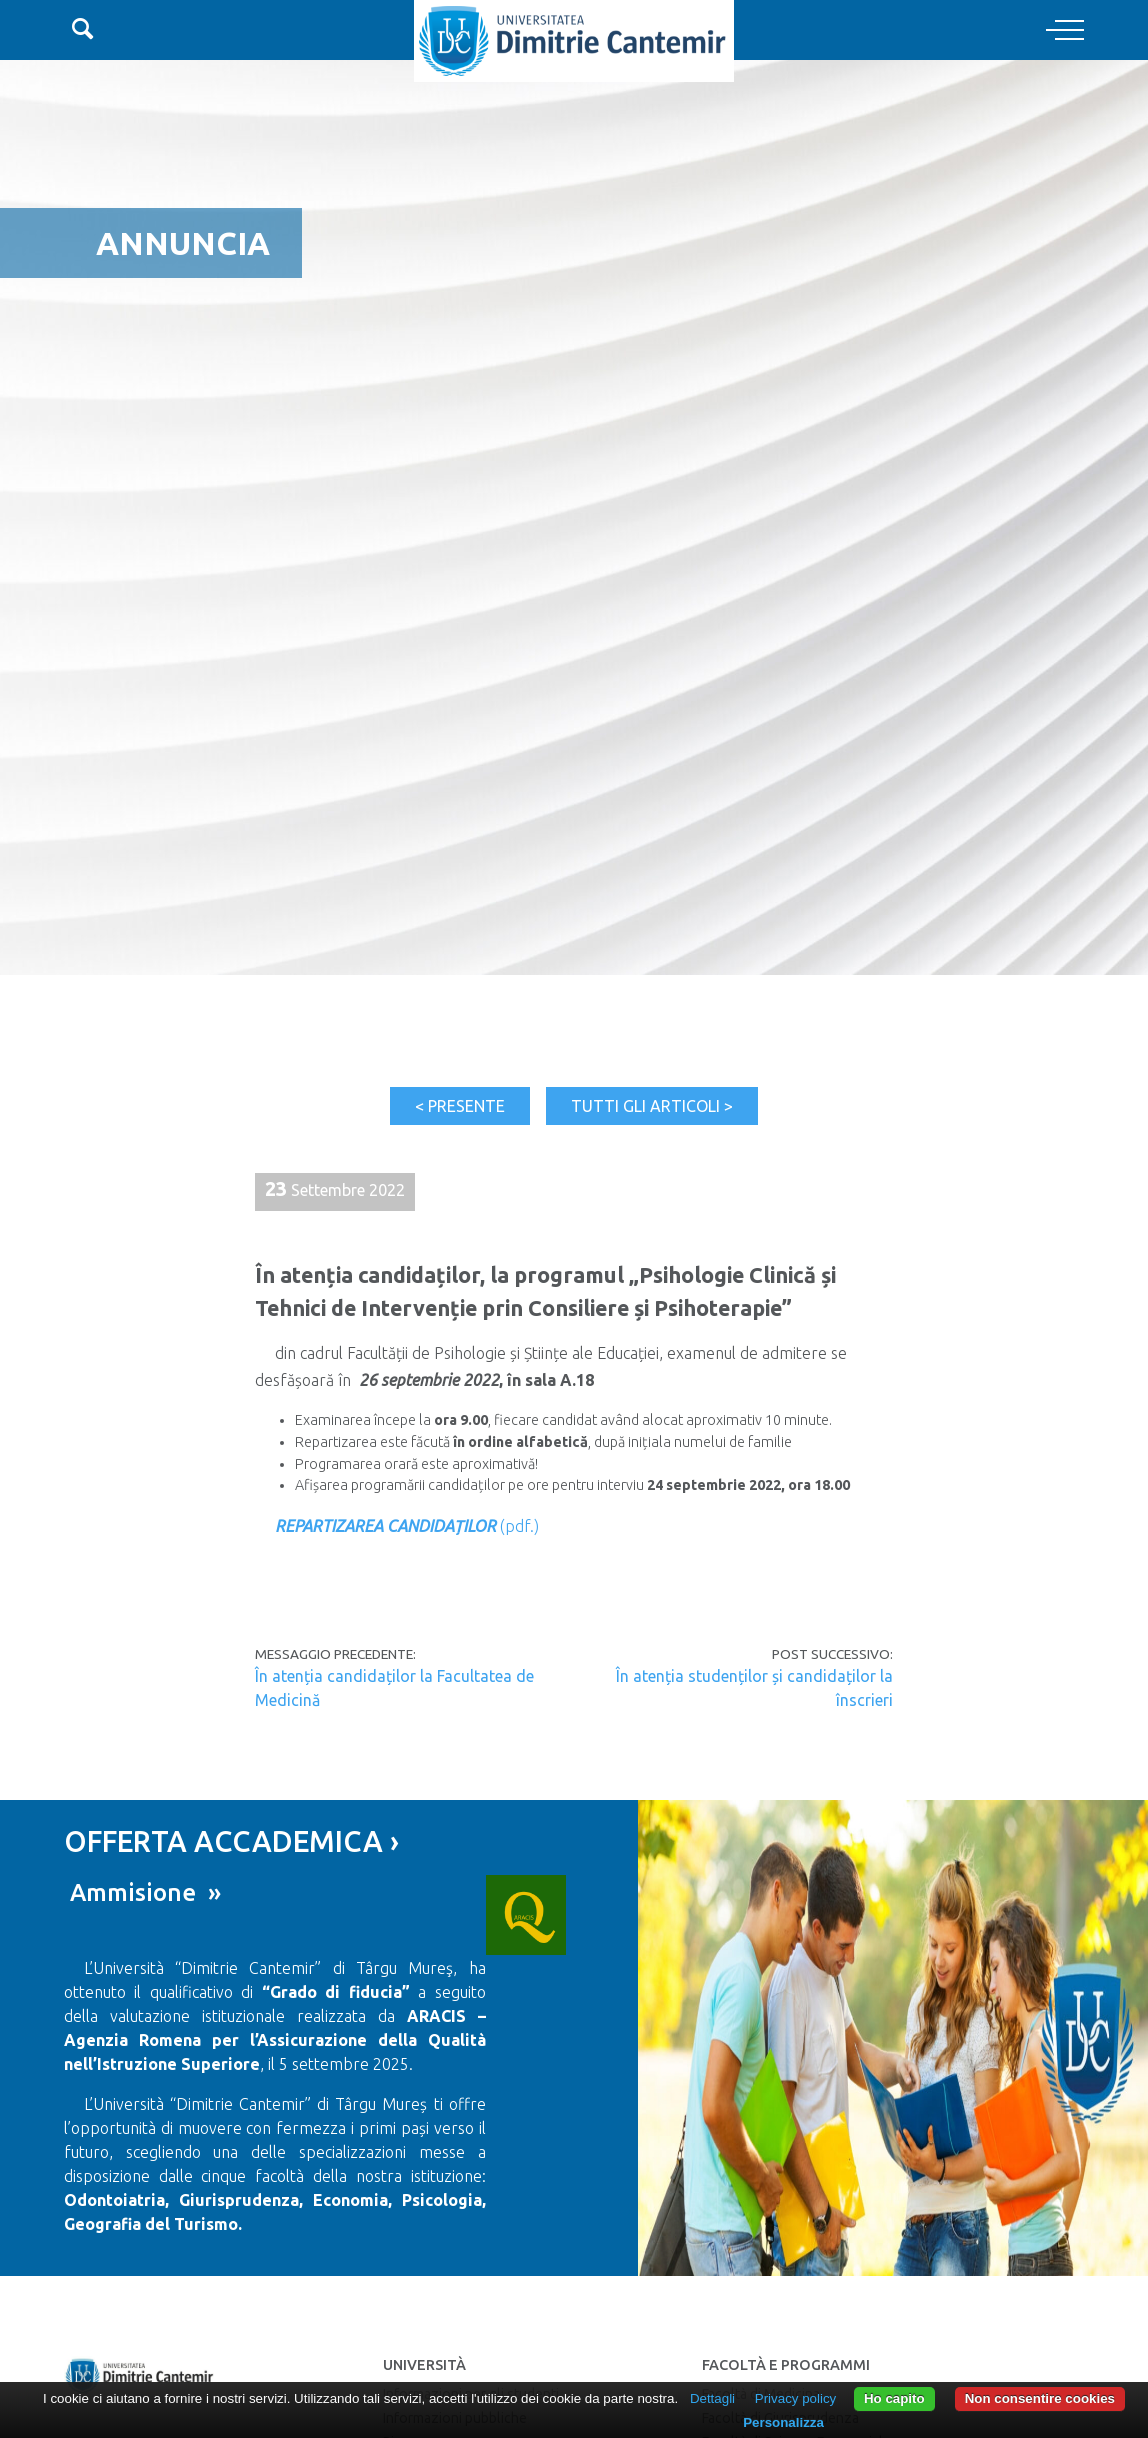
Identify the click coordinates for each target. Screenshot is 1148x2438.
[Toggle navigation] (1065, 31)
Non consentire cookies (1040, 2398)
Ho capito (894, 2398)
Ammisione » (142, 1892)
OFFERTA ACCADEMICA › (231, 1841)
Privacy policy (795, 2398)
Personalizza (783, 2422)
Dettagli (712, 2398)
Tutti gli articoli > (652, 1106)
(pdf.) (407, 1526)
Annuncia (183, 243)
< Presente (460, 1106)
